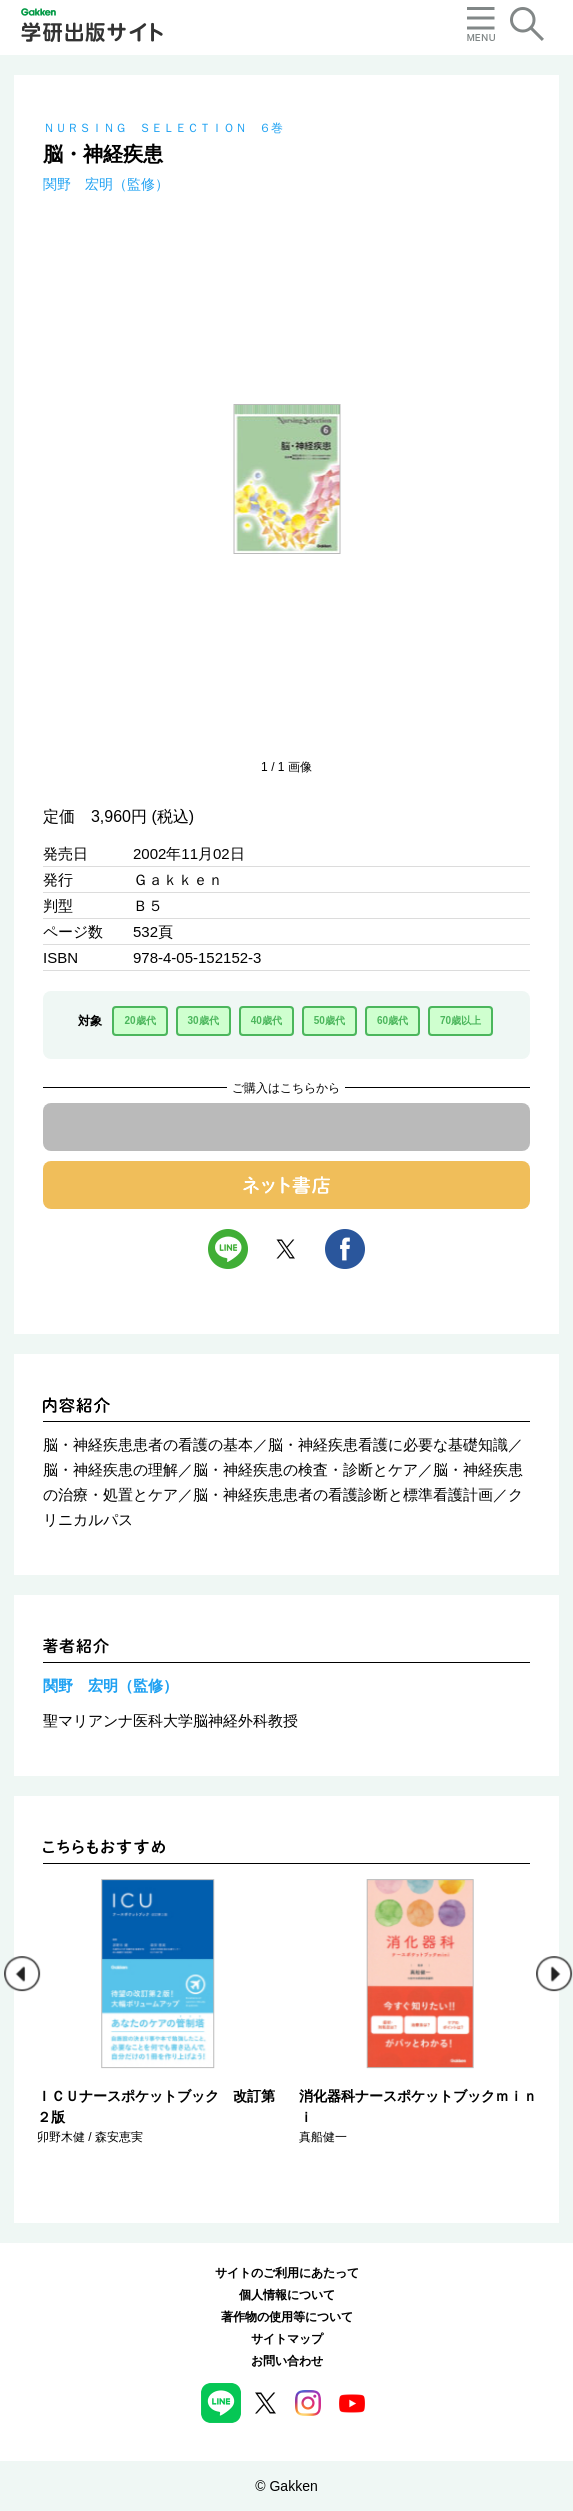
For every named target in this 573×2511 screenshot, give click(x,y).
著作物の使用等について (287, 2317)
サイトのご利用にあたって (287, 2273)
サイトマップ (287, 2339)
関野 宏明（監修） (106, 184)
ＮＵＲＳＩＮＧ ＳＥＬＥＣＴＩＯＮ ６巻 (163, 128)
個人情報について (287, 2295)
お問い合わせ (287, 2361)
